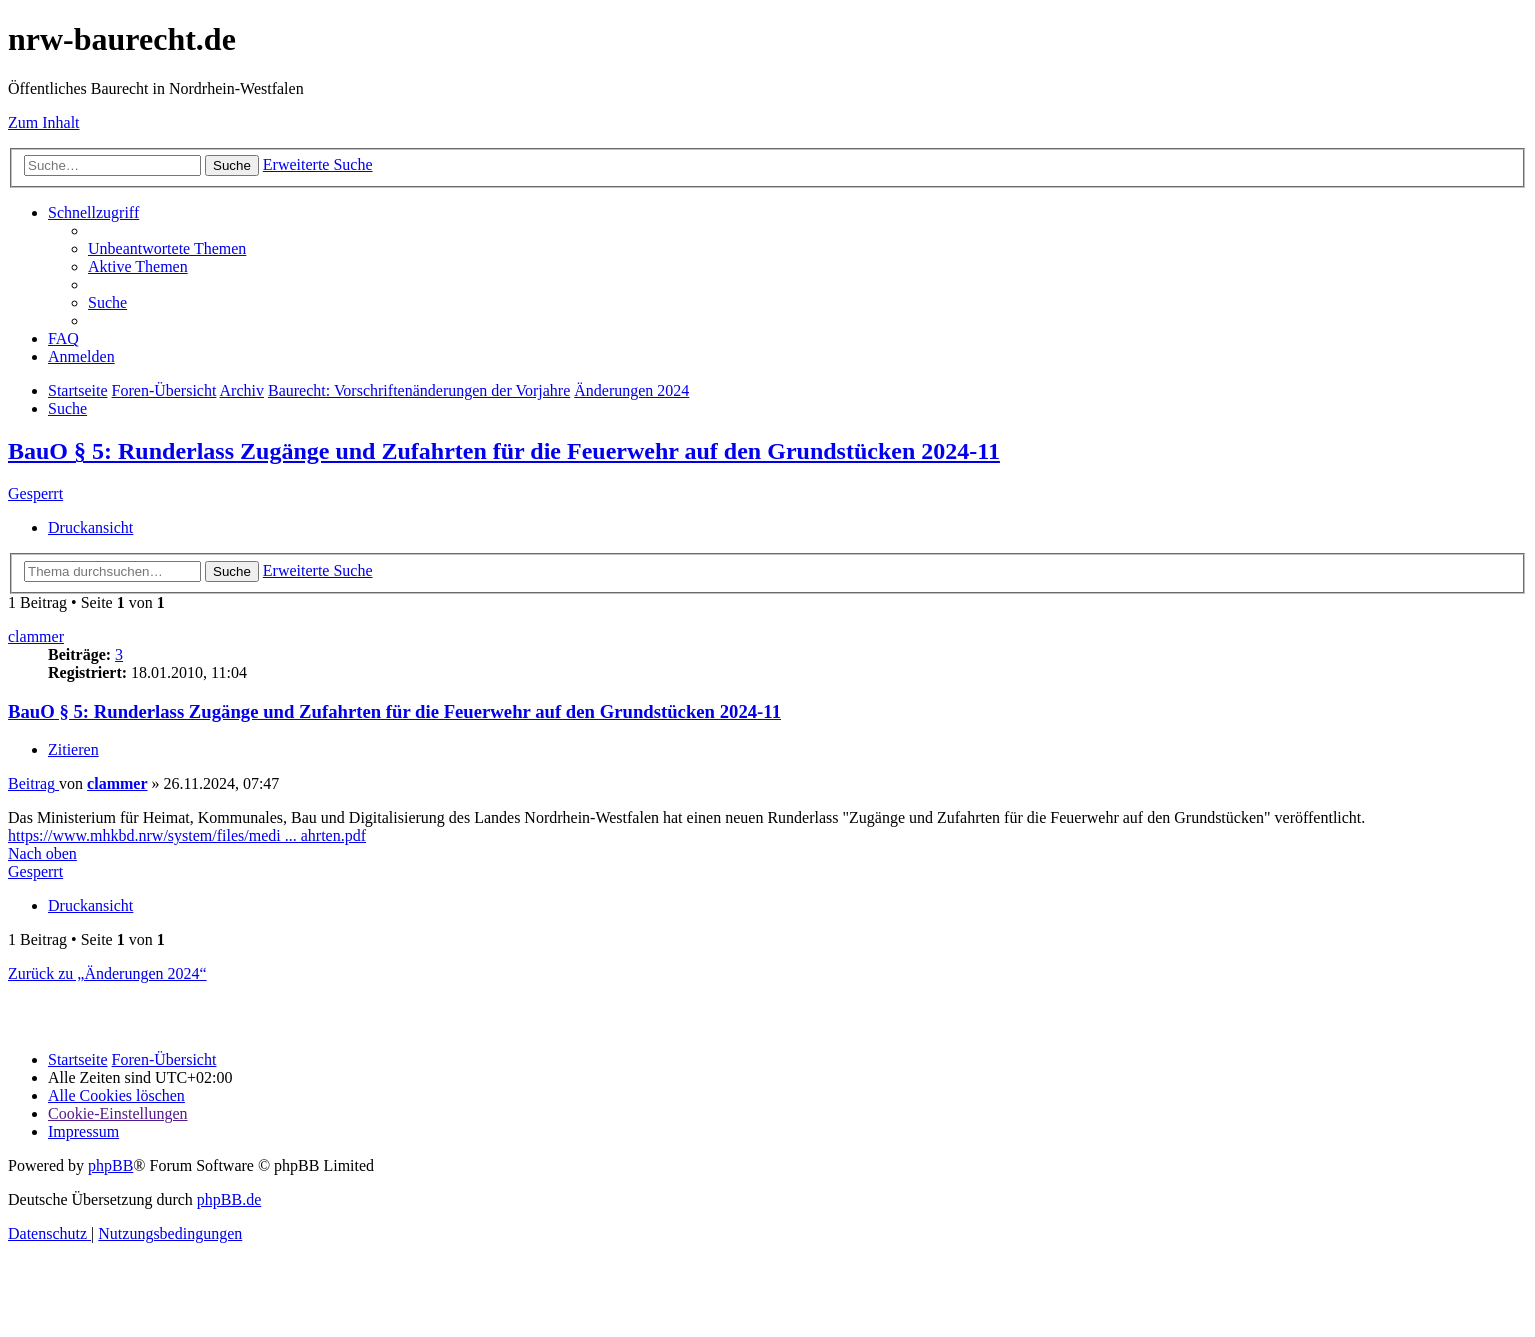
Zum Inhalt (44, 122)
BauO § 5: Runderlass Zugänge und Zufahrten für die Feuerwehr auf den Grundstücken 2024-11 (504, 451)
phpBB (110, 1165)
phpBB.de (229, 1199)
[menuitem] (167, 248)
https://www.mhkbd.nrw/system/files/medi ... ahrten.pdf (187, 835)
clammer (36, 636)
